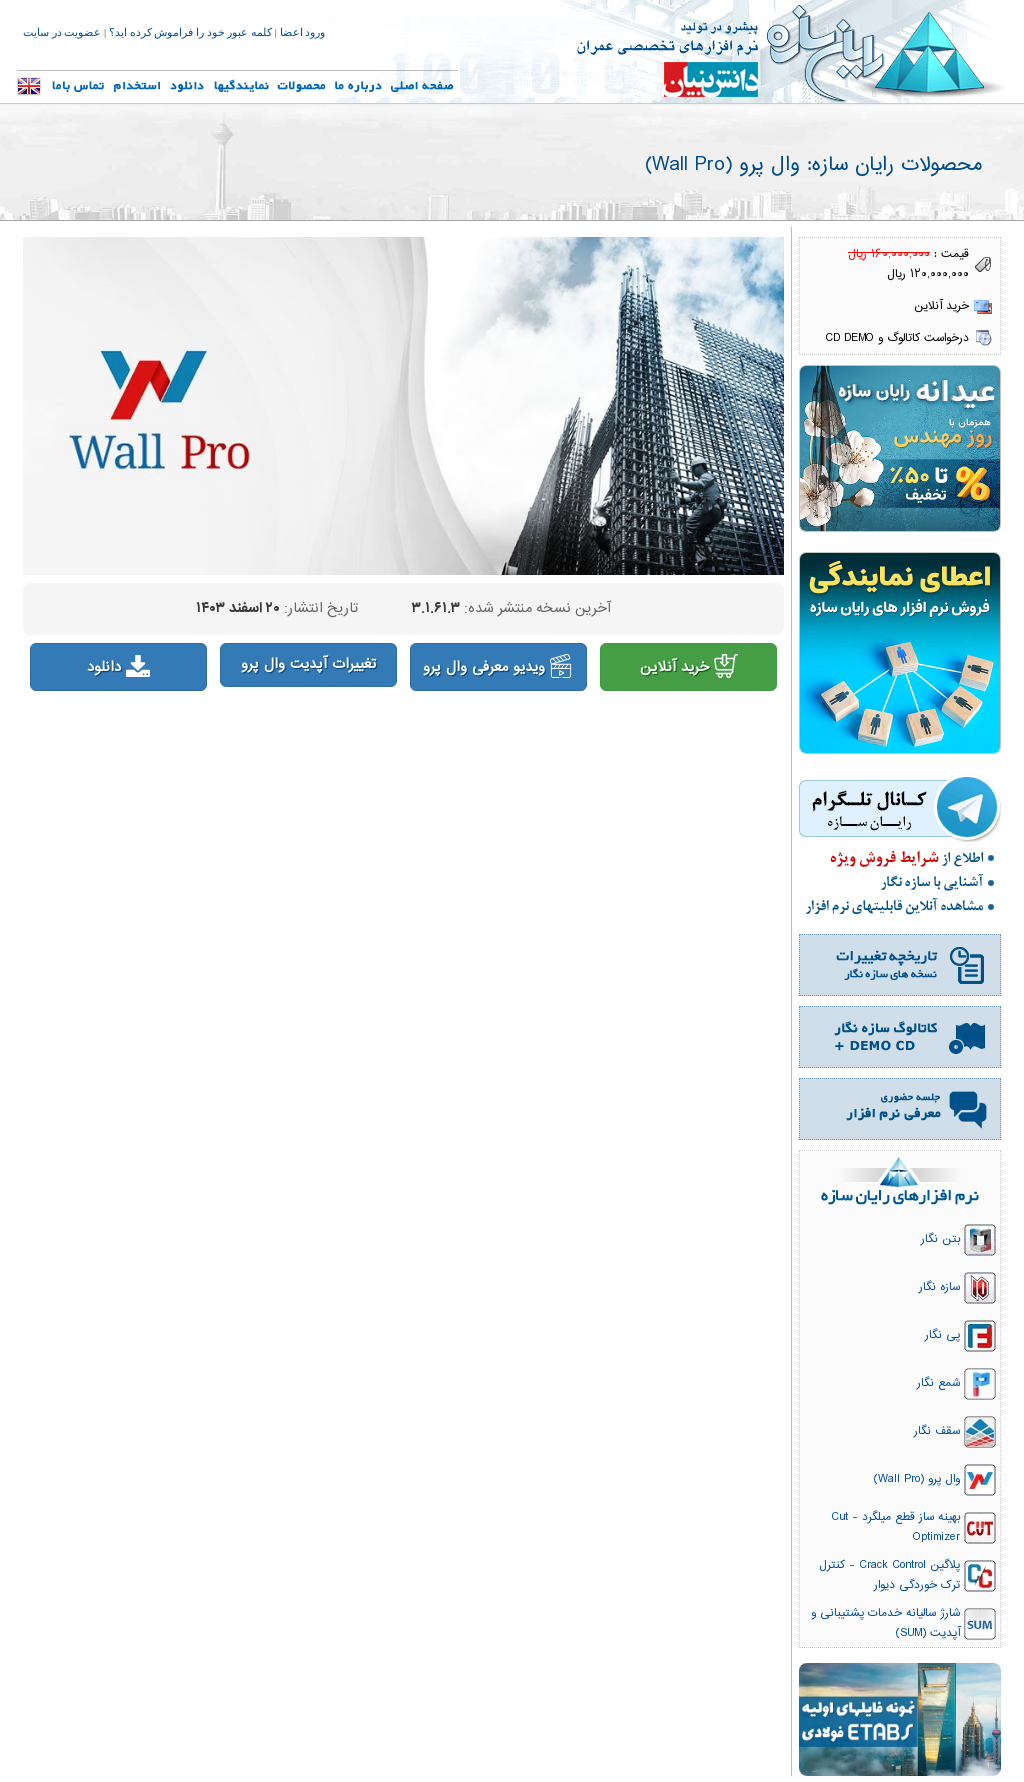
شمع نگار (938, 1383)
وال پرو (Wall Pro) (917, 1479)
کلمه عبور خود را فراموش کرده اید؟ (190, 32)
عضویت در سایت (62, 32)
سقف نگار (937, 1431)
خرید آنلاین (689, 667)
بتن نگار (940, 1239)
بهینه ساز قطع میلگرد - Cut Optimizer (895, 1527)
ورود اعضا (303, 32)
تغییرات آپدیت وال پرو (308, 665)
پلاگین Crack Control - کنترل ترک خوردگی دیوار (889, 1575)
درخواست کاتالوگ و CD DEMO (897, 338)
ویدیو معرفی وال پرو (498, 667)
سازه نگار (939, 1287)
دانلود (118, 667)
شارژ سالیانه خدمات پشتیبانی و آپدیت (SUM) (885, 1623)
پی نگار (942, 1335)
